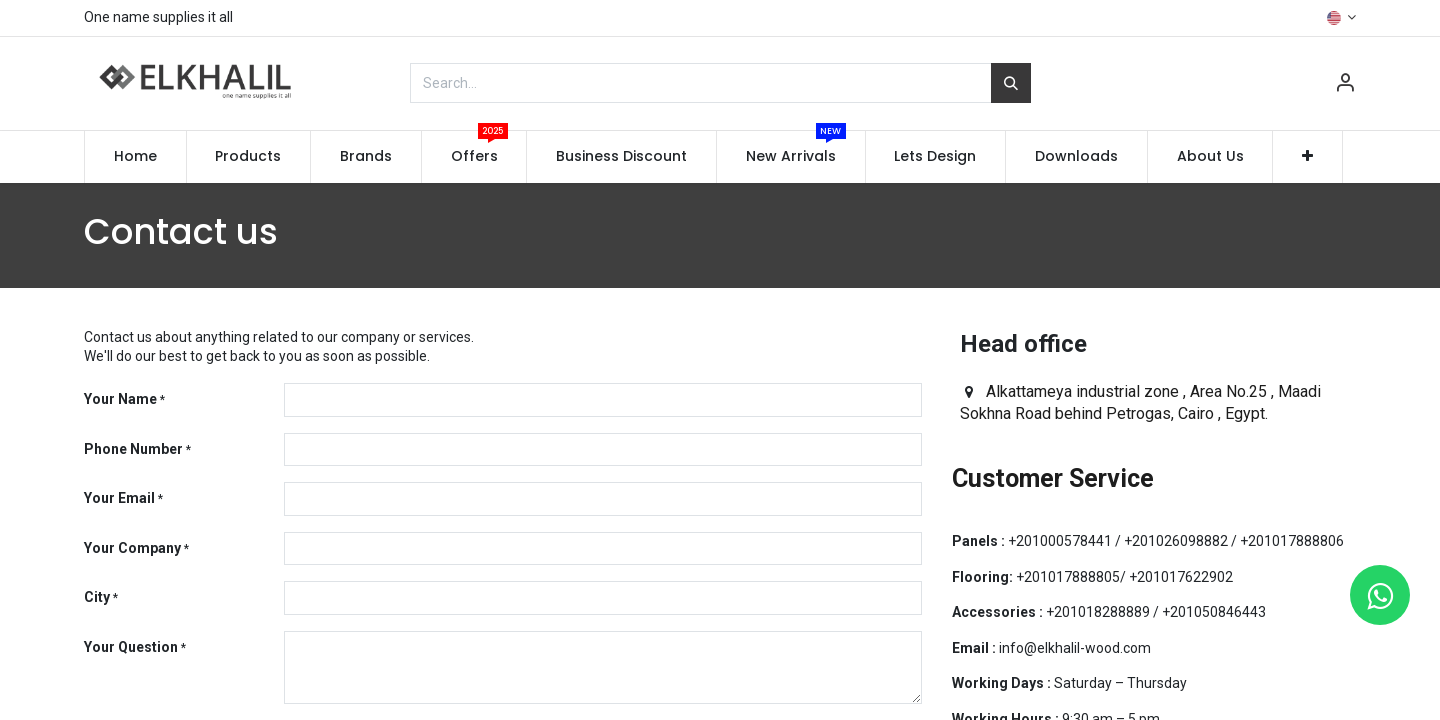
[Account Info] (1345, 85)
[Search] (1011, 83)
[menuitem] (135, 157)
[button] (1307, 157)
